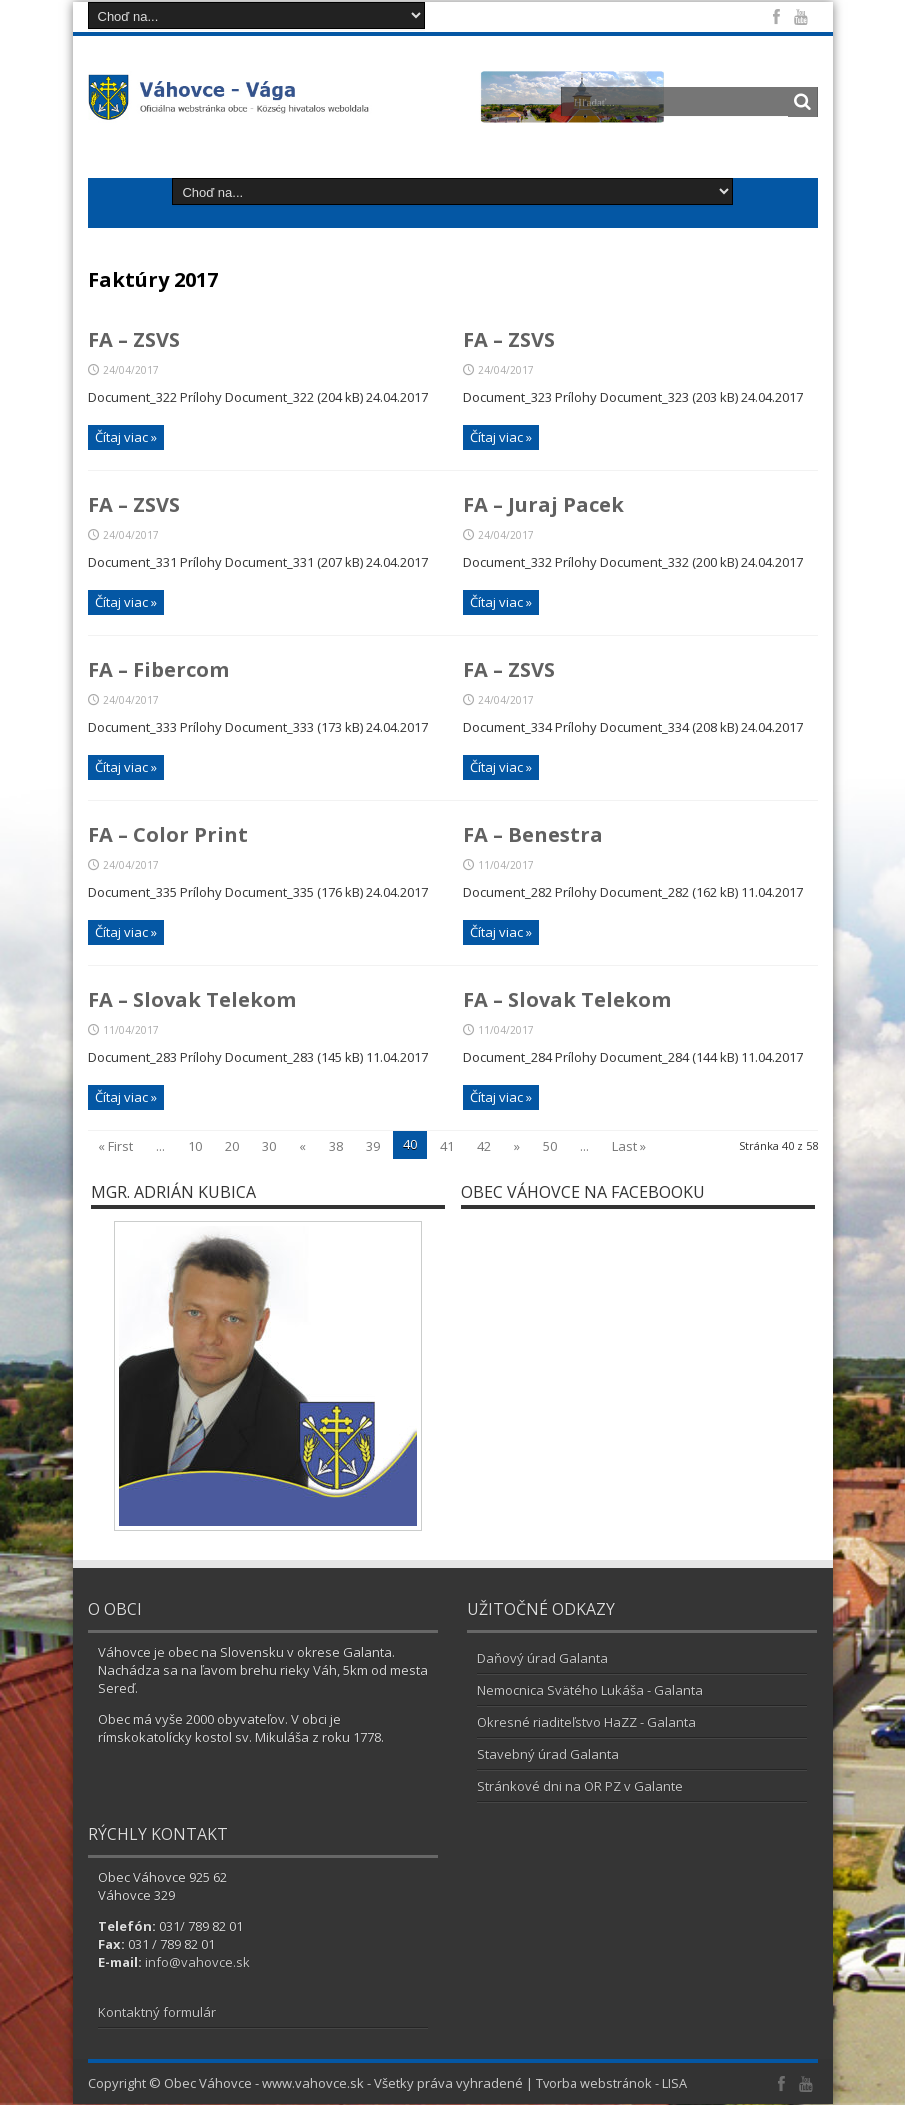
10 (195, 1147)
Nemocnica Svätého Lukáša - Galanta (590, 1691)
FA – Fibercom (158, 670)
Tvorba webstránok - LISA (613, 2084)
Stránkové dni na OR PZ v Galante (580, 1787)
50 (550, 1147)
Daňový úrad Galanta (542, 1659)
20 (232, 1147)
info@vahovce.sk (197, 1963)
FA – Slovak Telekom (192, 1000)
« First (115, 1147)
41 (447, 1147)
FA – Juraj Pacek (543, 505)
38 (336, 1147)
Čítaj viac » (126, 437)
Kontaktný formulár (157, 2013)
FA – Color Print (168, 835)
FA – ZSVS (134, 340)
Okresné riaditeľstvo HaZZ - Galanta (586, 1723)
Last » (629, 1147)
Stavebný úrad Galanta (548, 1755)
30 (269, 1147)
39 (373, 1147)
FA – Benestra (533, 835)
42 (484, 1147)
